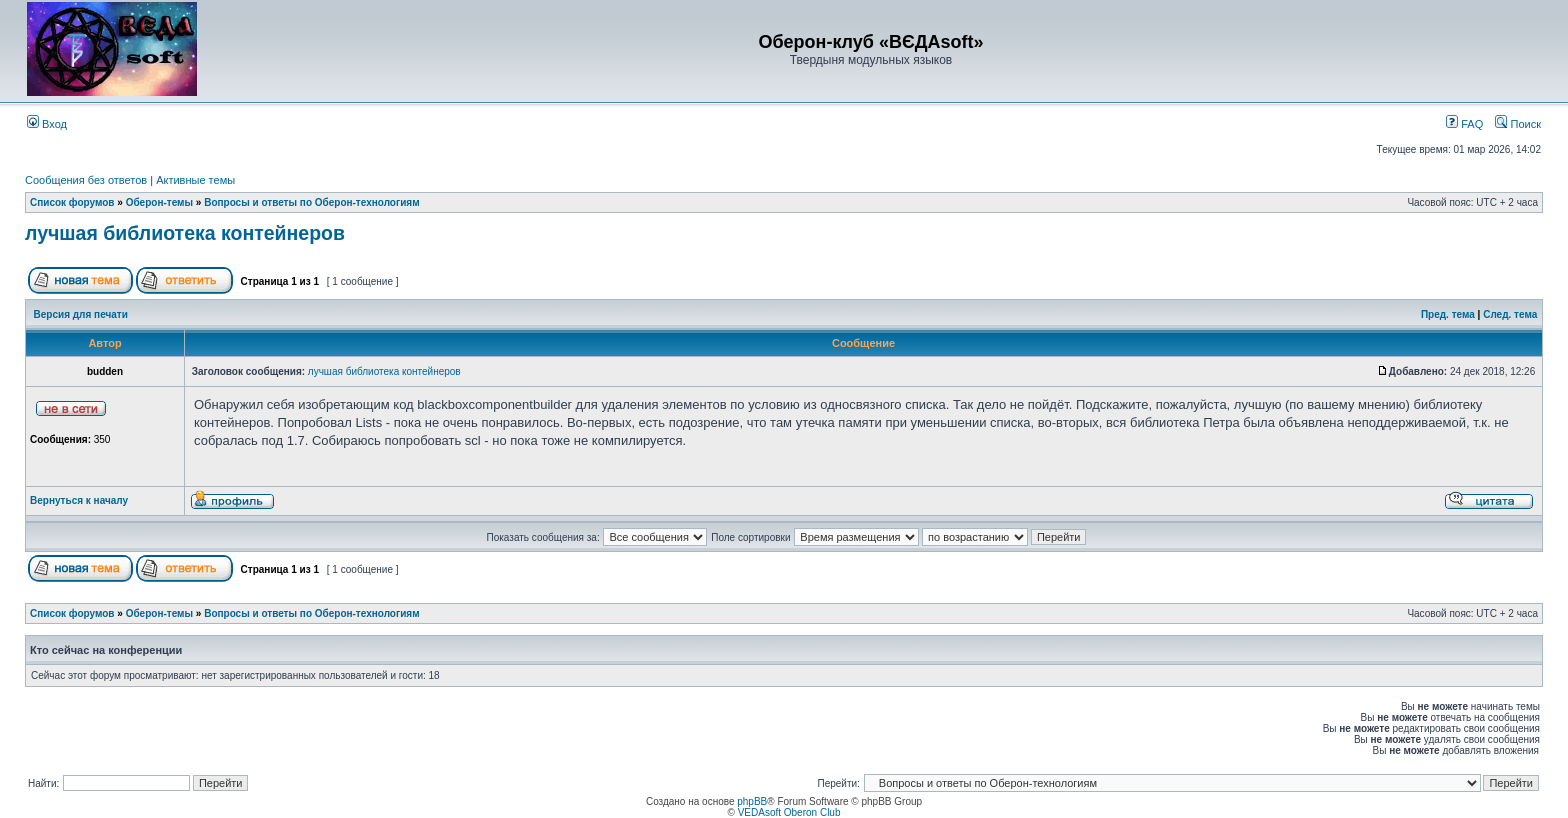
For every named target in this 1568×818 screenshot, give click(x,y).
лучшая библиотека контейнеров (185, 233)
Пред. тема (1448, 314)
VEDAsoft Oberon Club (789, 812)
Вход (47, 124)
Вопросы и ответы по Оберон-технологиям (311, 202)
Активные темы (195, 180)
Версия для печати (81, 314)
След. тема (1510, 314)
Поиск (1518, 124)
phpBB (752, 801)
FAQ (1464, 124)
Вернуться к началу (79, 500)
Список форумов (72, 202)
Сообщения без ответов (86, 180)
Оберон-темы (159, 202)
